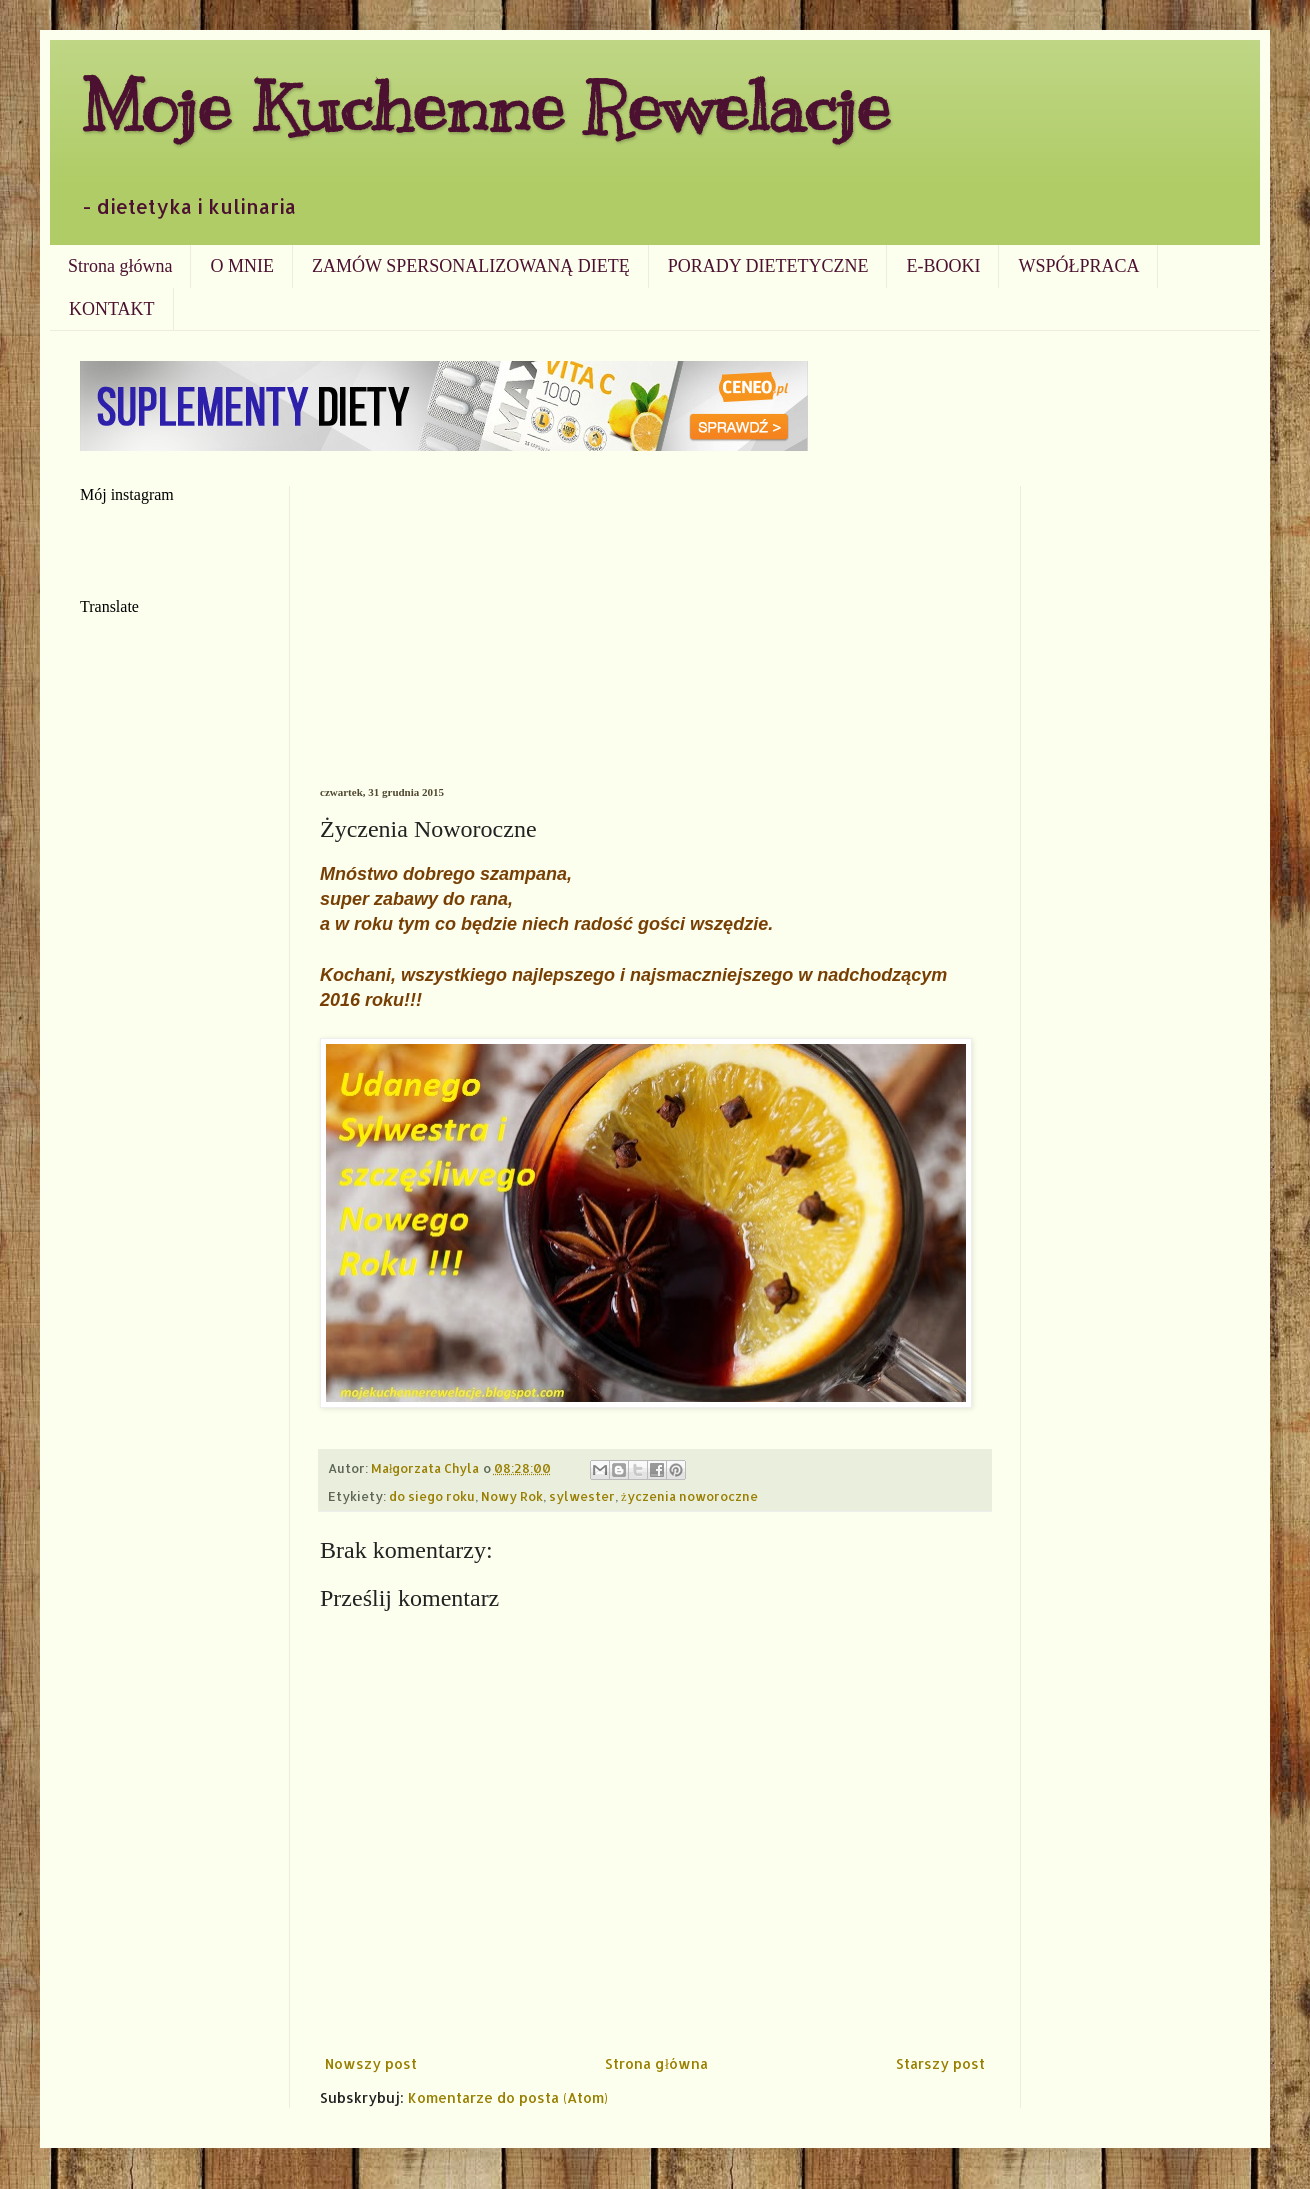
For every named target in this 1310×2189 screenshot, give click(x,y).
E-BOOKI (943, 266)
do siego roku (432, 1496)
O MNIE (242, 266)
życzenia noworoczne (689, 1496)
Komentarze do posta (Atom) (508, 2097)
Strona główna (120, 266)
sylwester (582, 1496)
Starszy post (940, 2063)
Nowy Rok (512, 1496)
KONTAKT (112, 309)
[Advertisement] (655, 636)
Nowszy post (371, 2063)
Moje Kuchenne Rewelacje (485, 106)
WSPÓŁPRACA (1078, 266)
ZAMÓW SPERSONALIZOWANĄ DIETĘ (471, 266)
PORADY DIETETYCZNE (768, 266)
